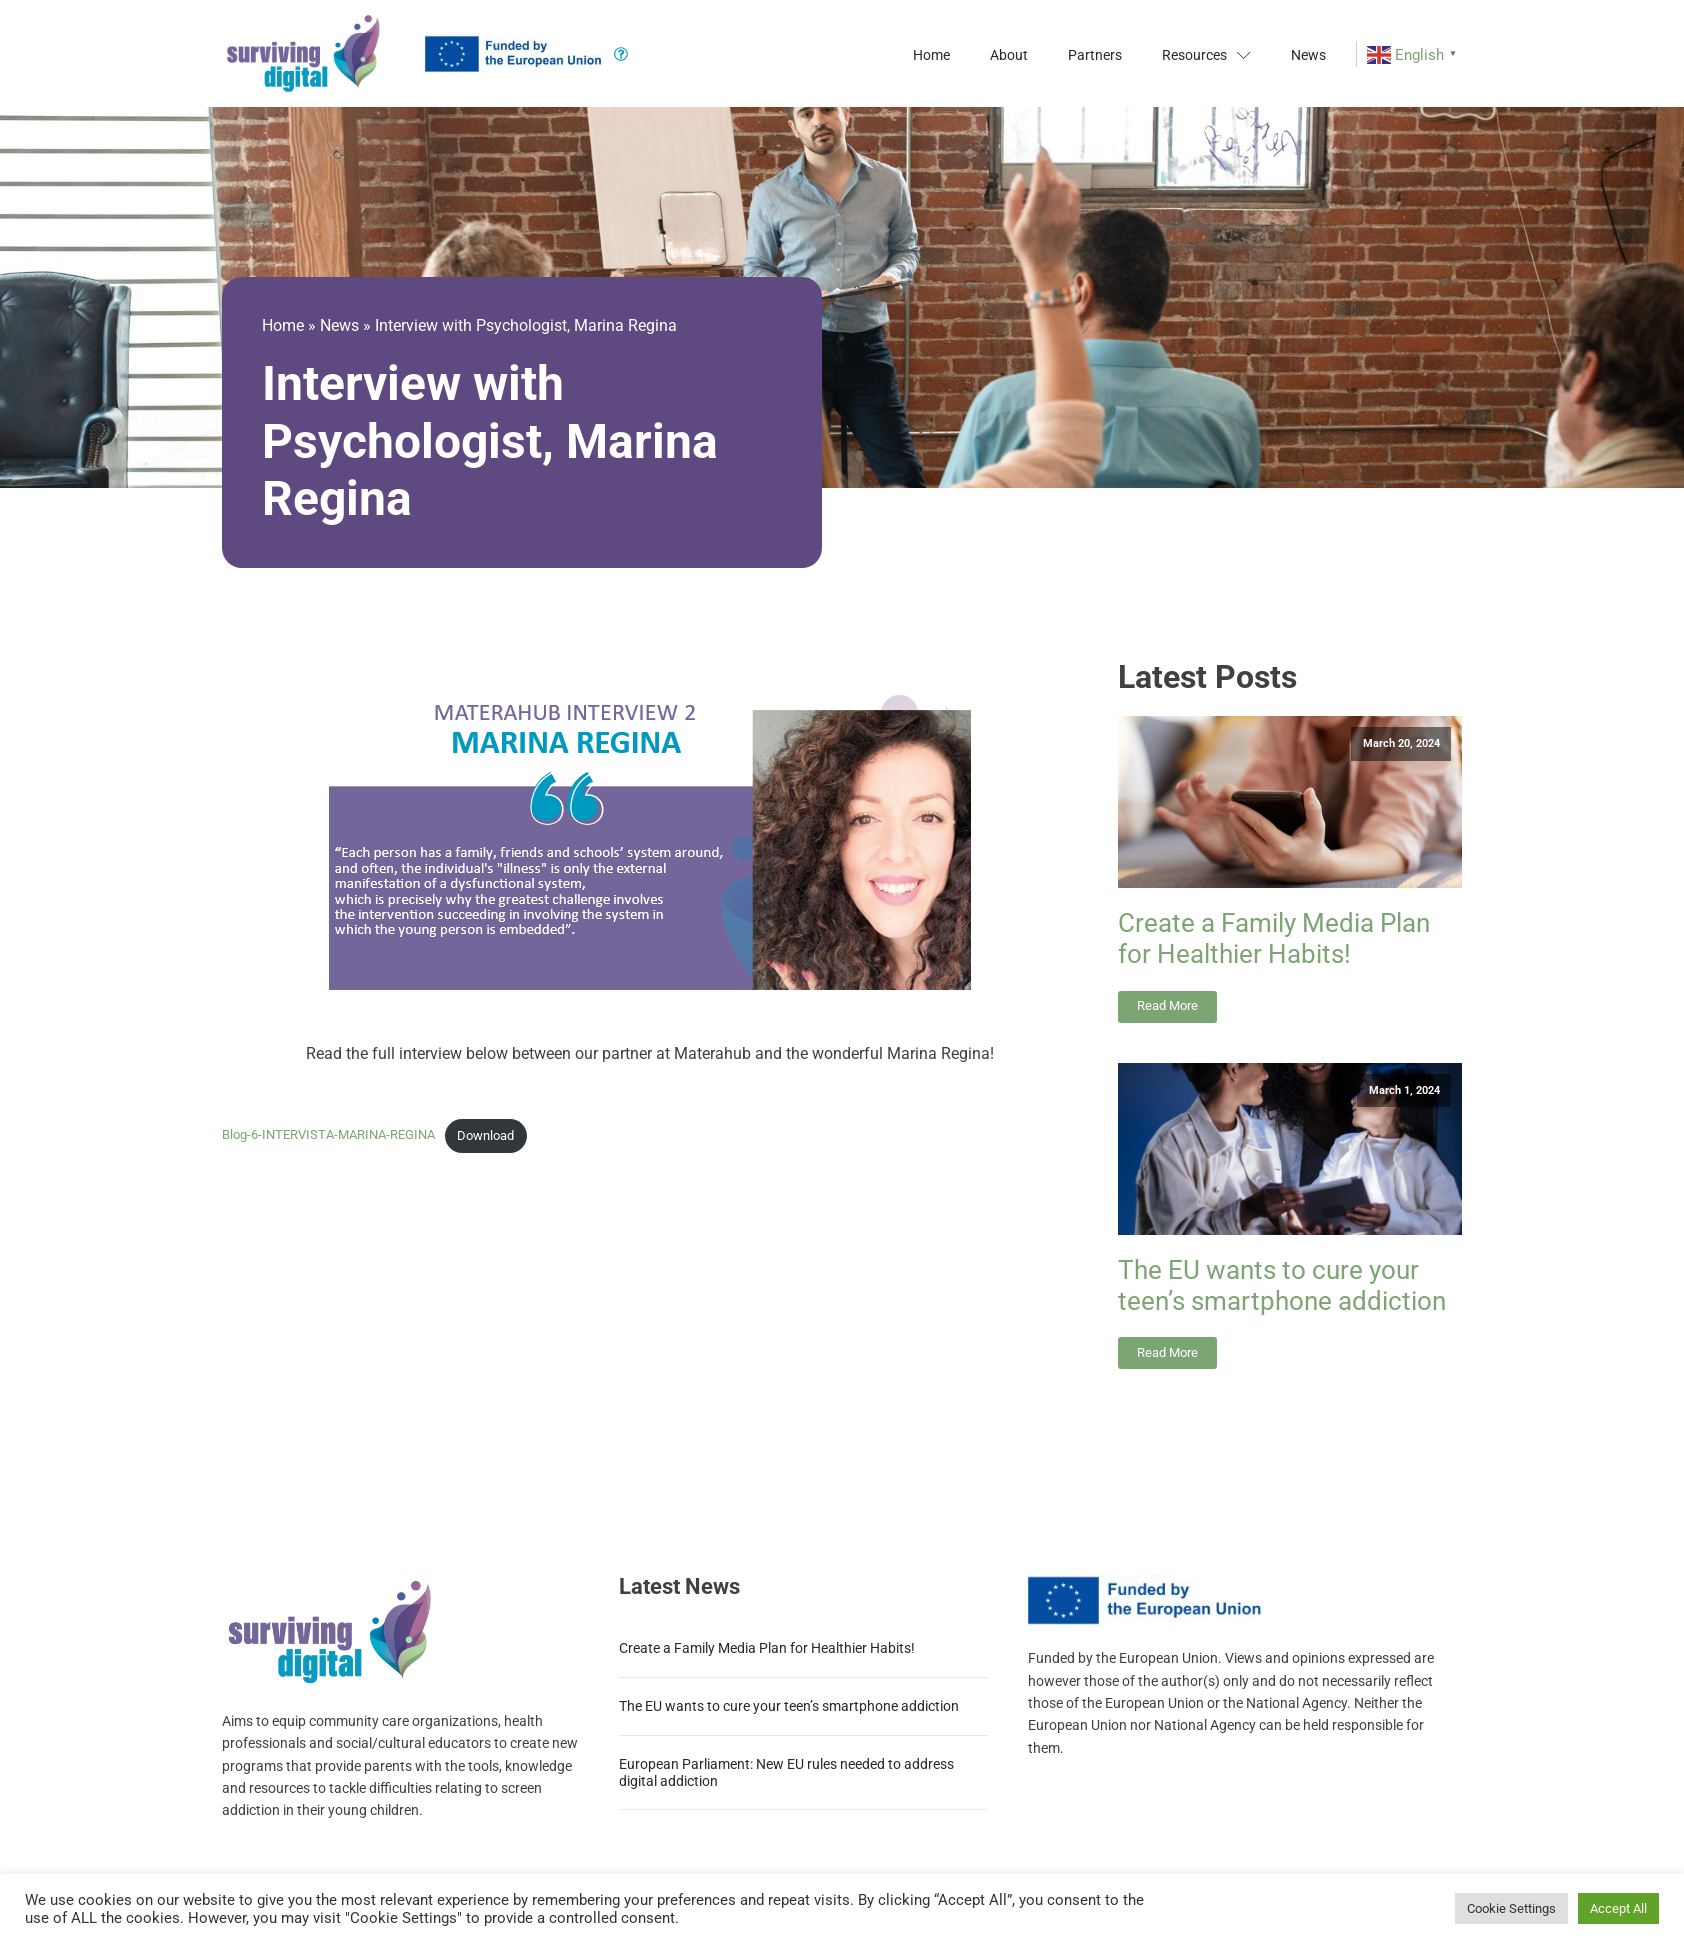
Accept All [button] (1618, 1908)
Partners (1095, 55)
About (1009, 55)
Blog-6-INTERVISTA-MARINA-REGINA (328, 1135)
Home (931, 55)
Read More (1167, 1005)
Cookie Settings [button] (1511, 1908)
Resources (1206, 55)
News (1308, 55)
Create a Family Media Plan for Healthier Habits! (1274, 938)
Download (485, 1135)
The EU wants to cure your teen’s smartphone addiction (1282, 1285)
